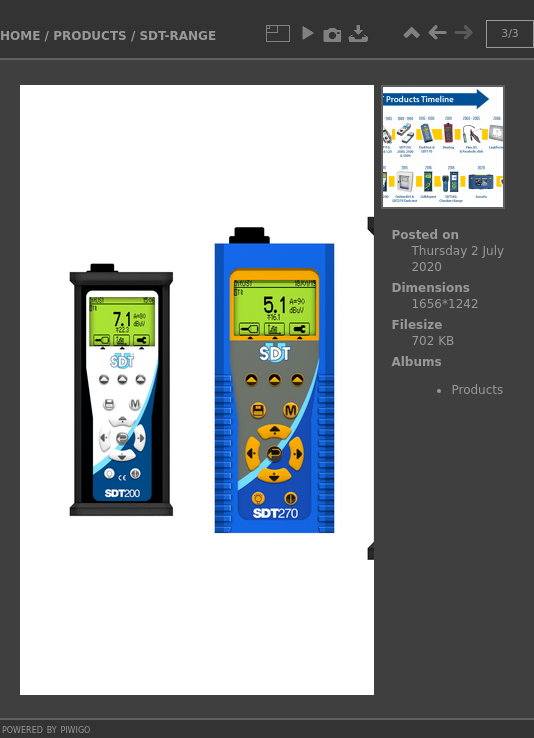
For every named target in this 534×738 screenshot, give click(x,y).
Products (90, 36)
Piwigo (75, 729)
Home (20, 36)
